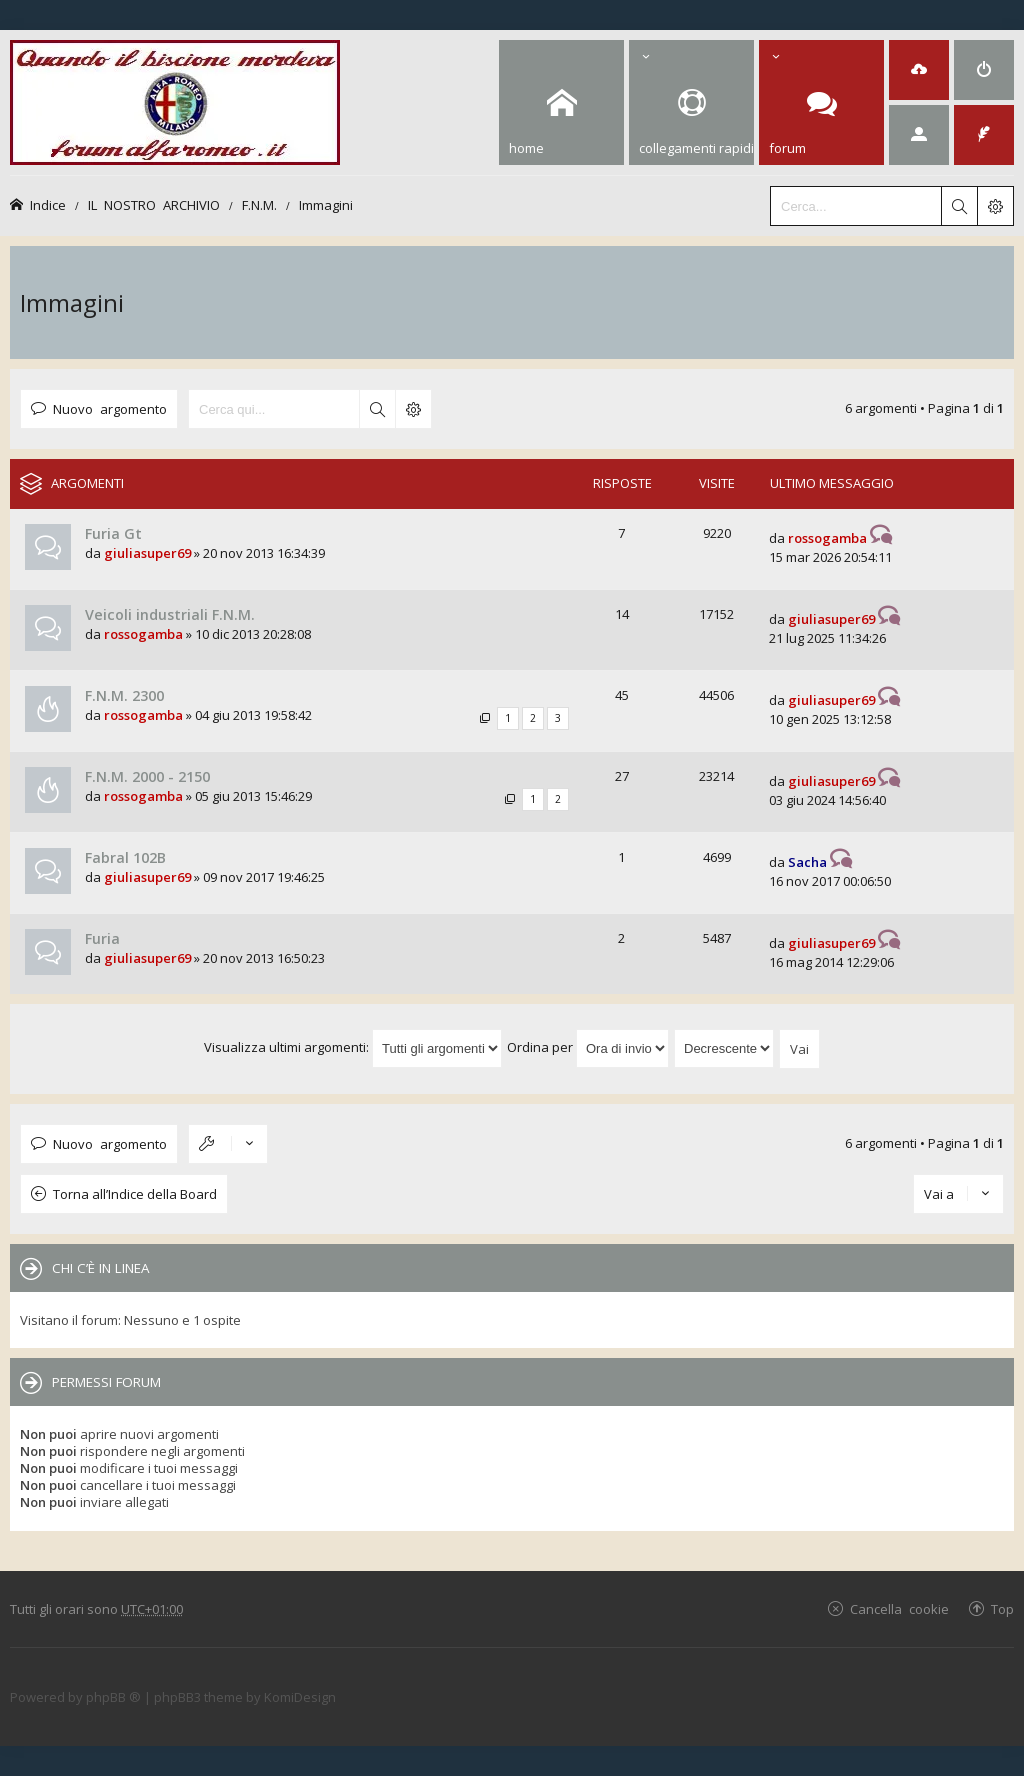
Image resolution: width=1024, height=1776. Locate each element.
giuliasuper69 (147, 553)
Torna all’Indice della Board (135, 1194)
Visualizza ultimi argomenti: (353, 1047)
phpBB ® (113, 1697)
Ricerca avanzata (413, 409)
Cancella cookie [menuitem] (899, 1608)
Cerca (377, 409)
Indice (48, 204)
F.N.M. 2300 (124, 695)
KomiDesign (300, 1697)
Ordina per (588, 1047)
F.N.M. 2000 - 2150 (147, 776)
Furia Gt (113, 533)
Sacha (807, 862)
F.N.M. (259, 204)
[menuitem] (919, 70)
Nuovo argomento (110, 408)
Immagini (326, 204)
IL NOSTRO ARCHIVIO (154, 204)
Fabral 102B (125, 857)
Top (1002, 1608)
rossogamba (827, 538)
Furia (102, 938)
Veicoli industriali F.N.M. (170, 614)
